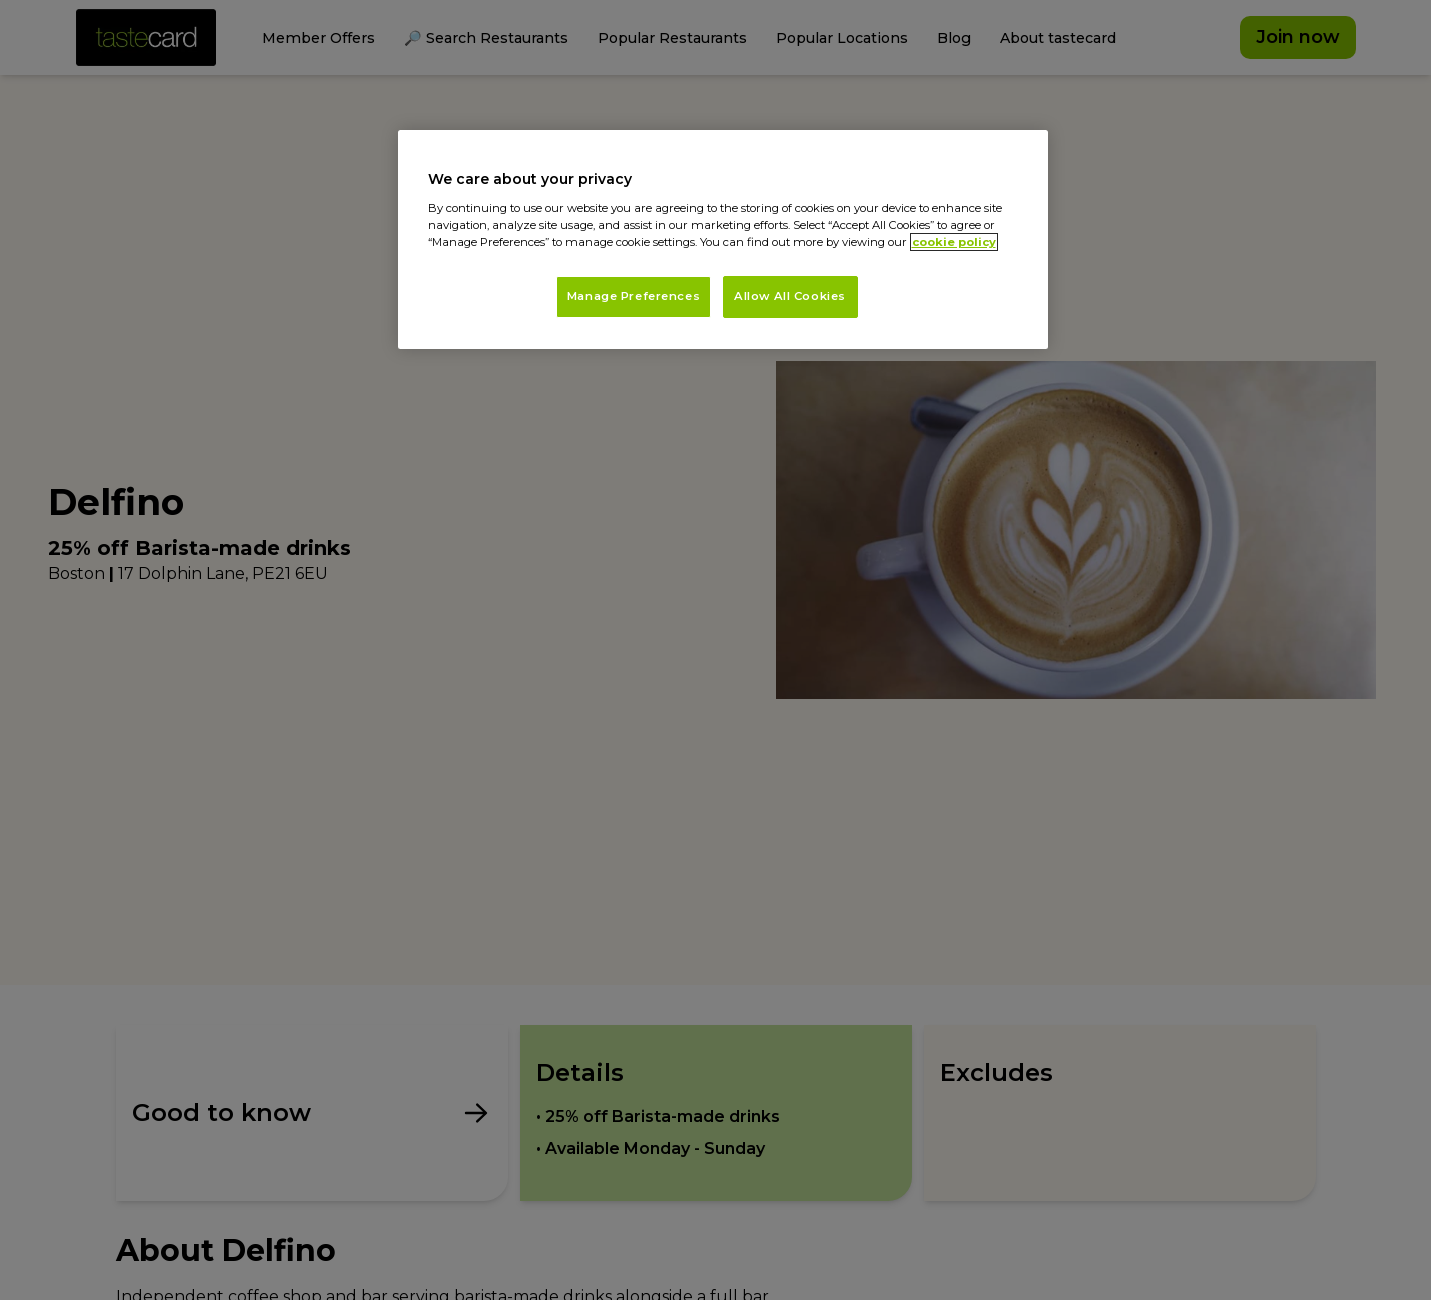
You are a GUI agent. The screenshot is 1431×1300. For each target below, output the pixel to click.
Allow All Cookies (790, 296)
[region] (723, 239)
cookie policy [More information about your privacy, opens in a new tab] (954, 242)
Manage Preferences (633, 296)
